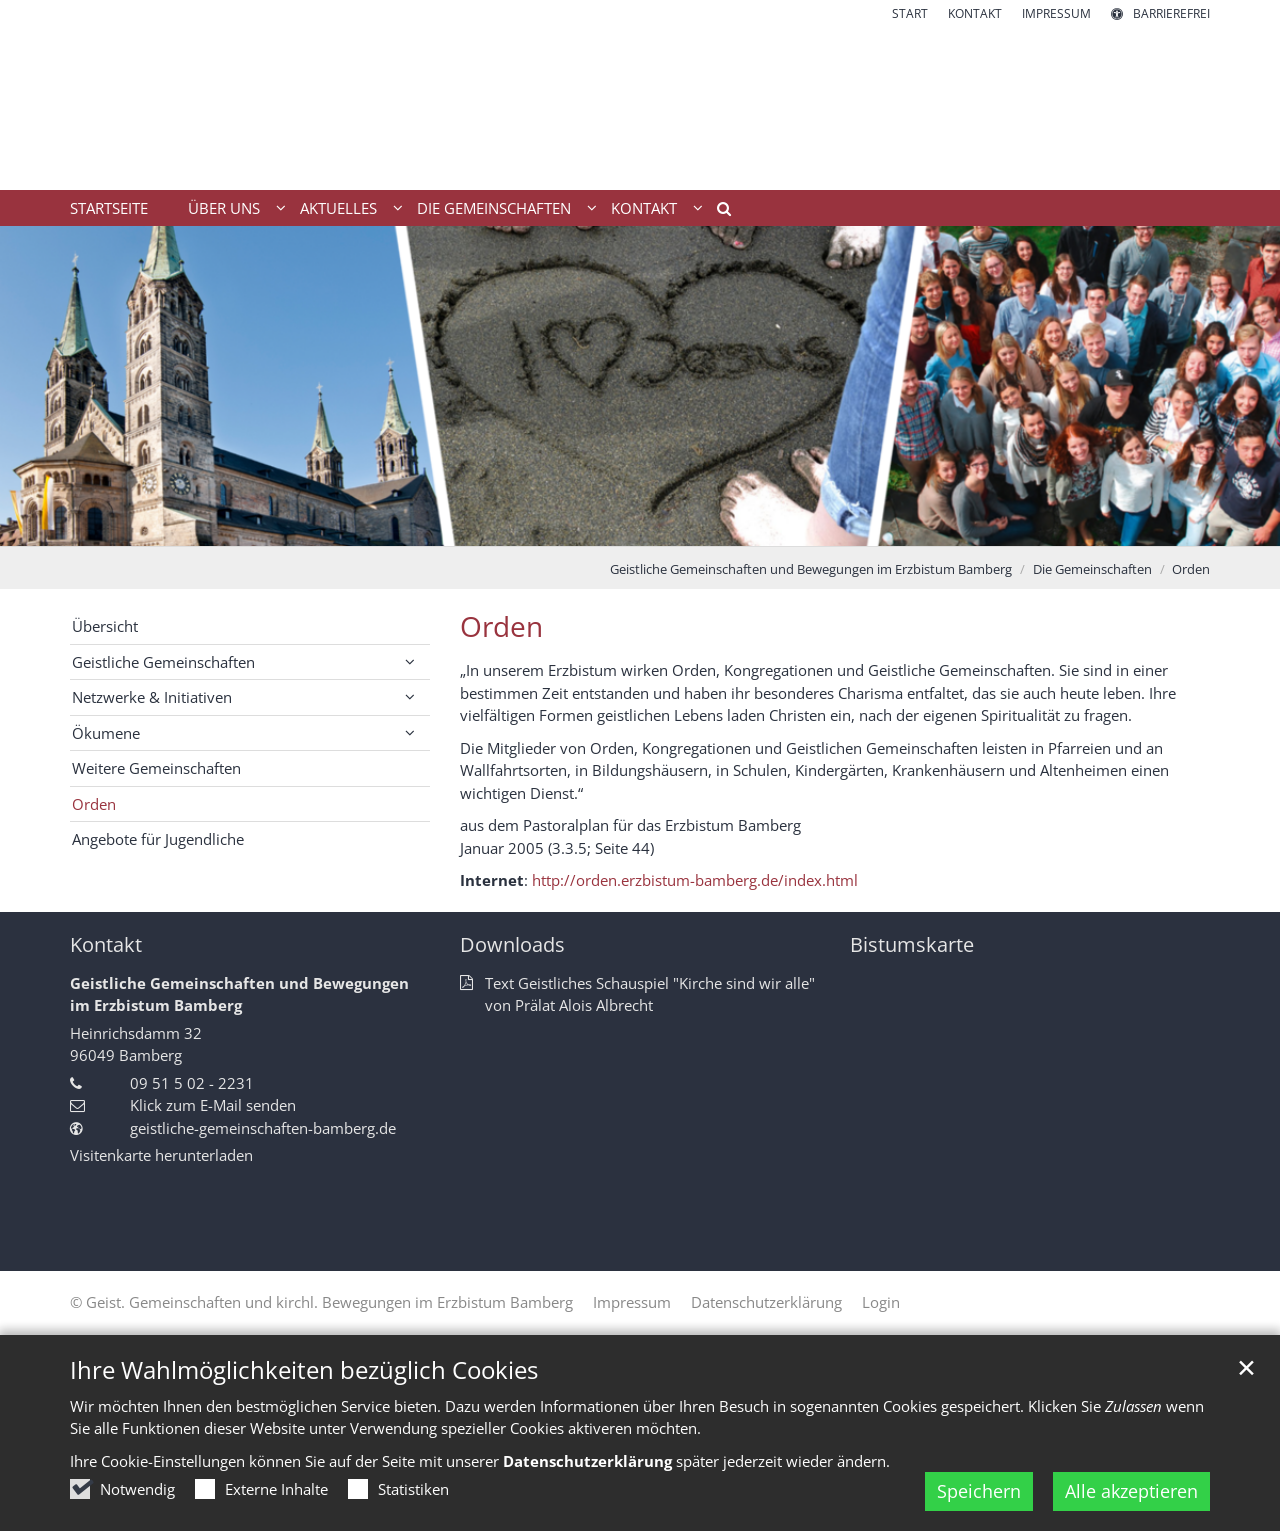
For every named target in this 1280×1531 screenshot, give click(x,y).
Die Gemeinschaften (1092, 569)
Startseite (109, 208)
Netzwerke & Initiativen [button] (152, 697)
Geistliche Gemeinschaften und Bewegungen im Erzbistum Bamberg (811, 569)
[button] (717, 212)
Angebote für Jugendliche (158, 839)
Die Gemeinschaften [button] (494, 208)
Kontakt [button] (644, 208)
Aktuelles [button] (338, 208)
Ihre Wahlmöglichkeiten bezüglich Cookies (304, 1370)
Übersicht (105, 626)
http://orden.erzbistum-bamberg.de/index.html (695, 880)
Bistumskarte (912, 944)
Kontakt (106, 944)
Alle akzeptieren (1131, 1491)
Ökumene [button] (106, 733)
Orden (1191, 569)
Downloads (512, 944)
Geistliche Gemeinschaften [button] (163, 662)
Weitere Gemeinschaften (156, 768)
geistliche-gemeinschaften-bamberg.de (263, 1128)
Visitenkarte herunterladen (161, 1155)
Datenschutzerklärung (587, 1461)
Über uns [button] (224, 208)
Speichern (979, 1491)
